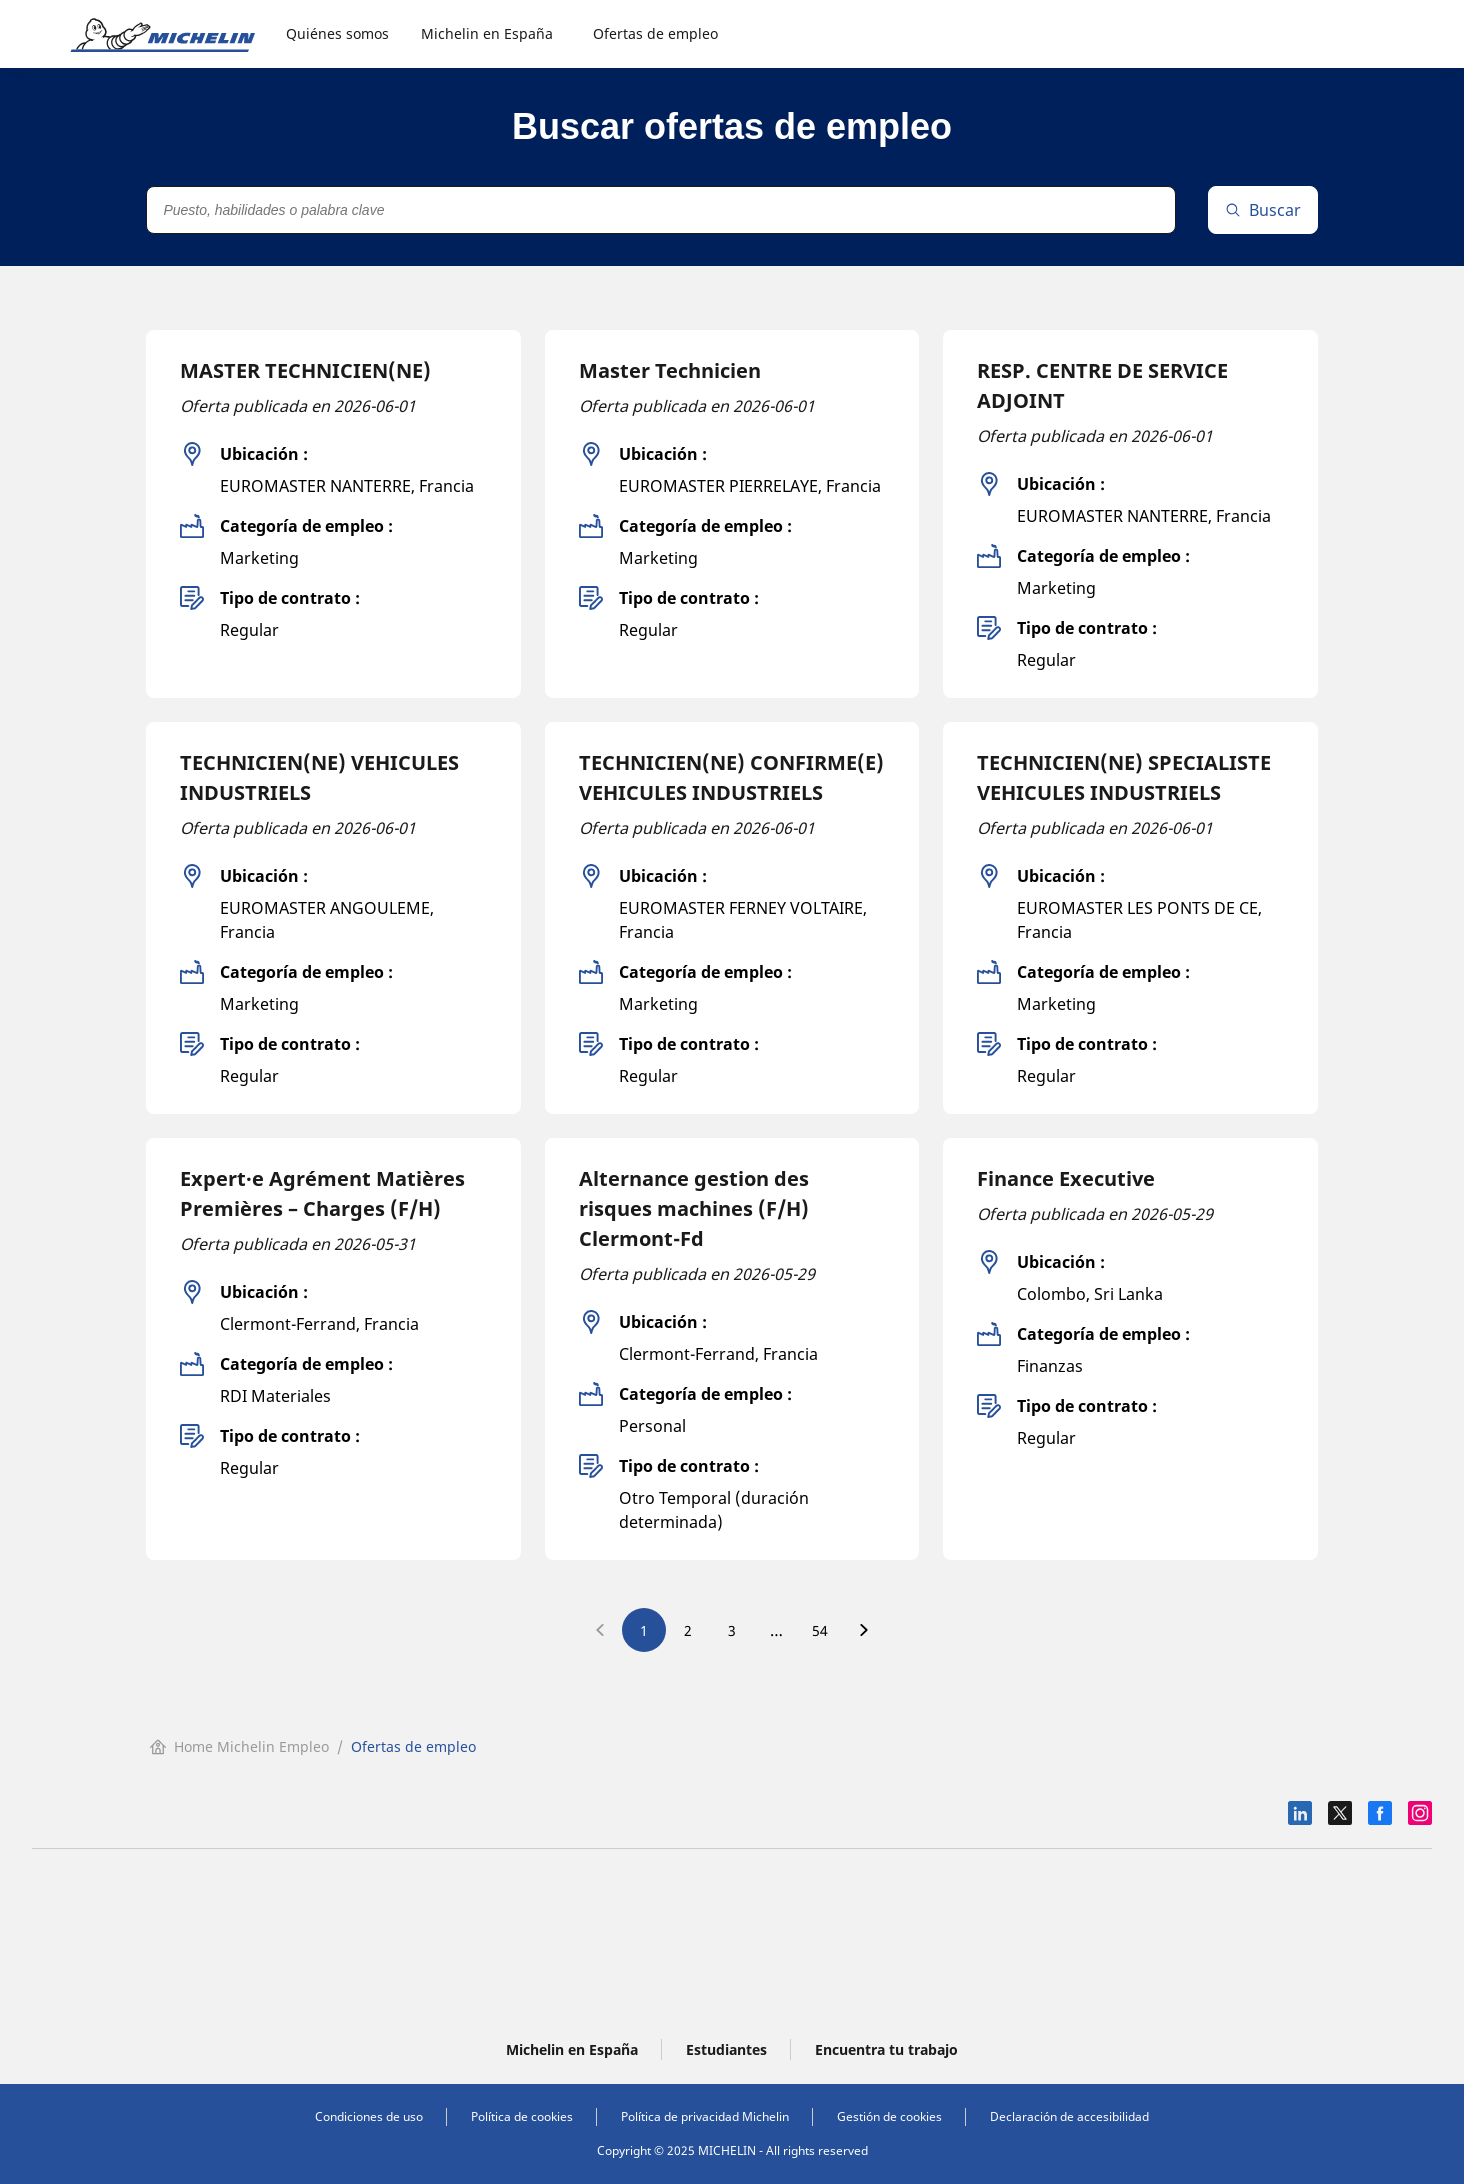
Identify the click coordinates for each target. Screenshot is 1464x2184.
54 (820, 1630)
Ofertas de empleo (655, 33)
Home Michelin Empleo (239, 1746)
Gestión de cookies (889, 2116)
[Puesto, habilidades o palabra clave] (660, 210)
